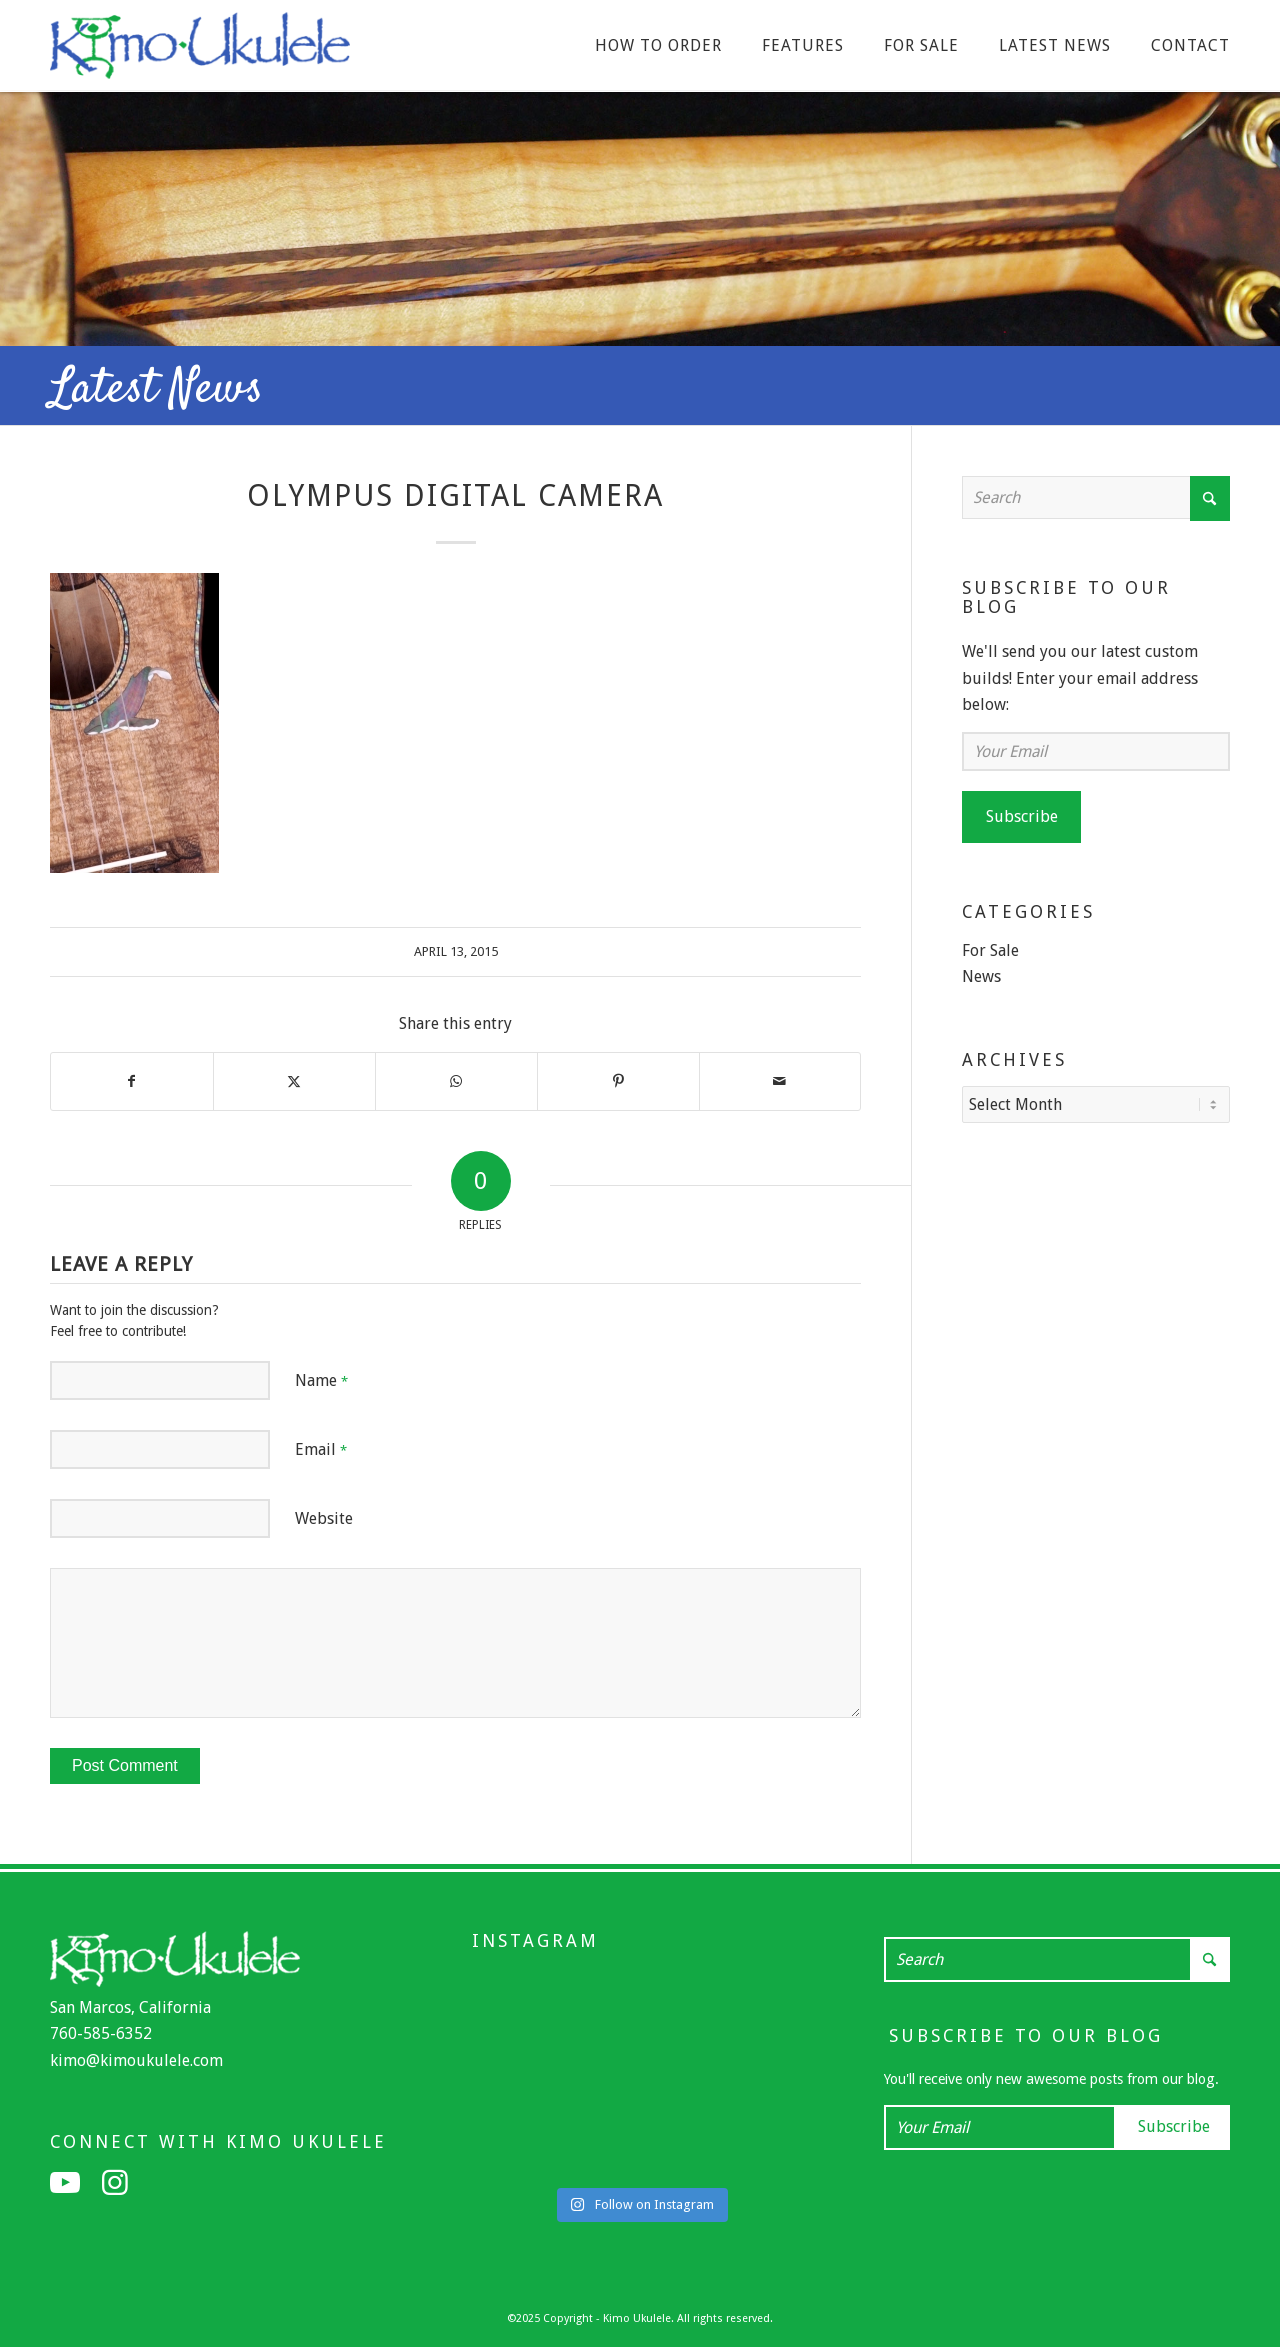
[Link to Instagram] (115, 2183)
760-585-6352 (101, 2033)
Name (321, 1380)
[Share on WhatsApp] (456, 1081)
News (981, 976)
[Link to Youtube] (65, 2183)
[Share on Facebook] (132, 1081)
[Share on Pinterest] (618, 1081)
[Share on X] (294, 1081)
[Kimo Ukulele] (200, 51)
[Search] (1096, 497)
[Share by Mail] (780, 1081)
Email (321, 1449)
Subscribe (1022, 816)
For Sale (990, 950)
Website (324, 1518)
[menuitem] (658, 46)
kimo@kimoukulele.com (136, 2060)
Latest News (156, 390)
